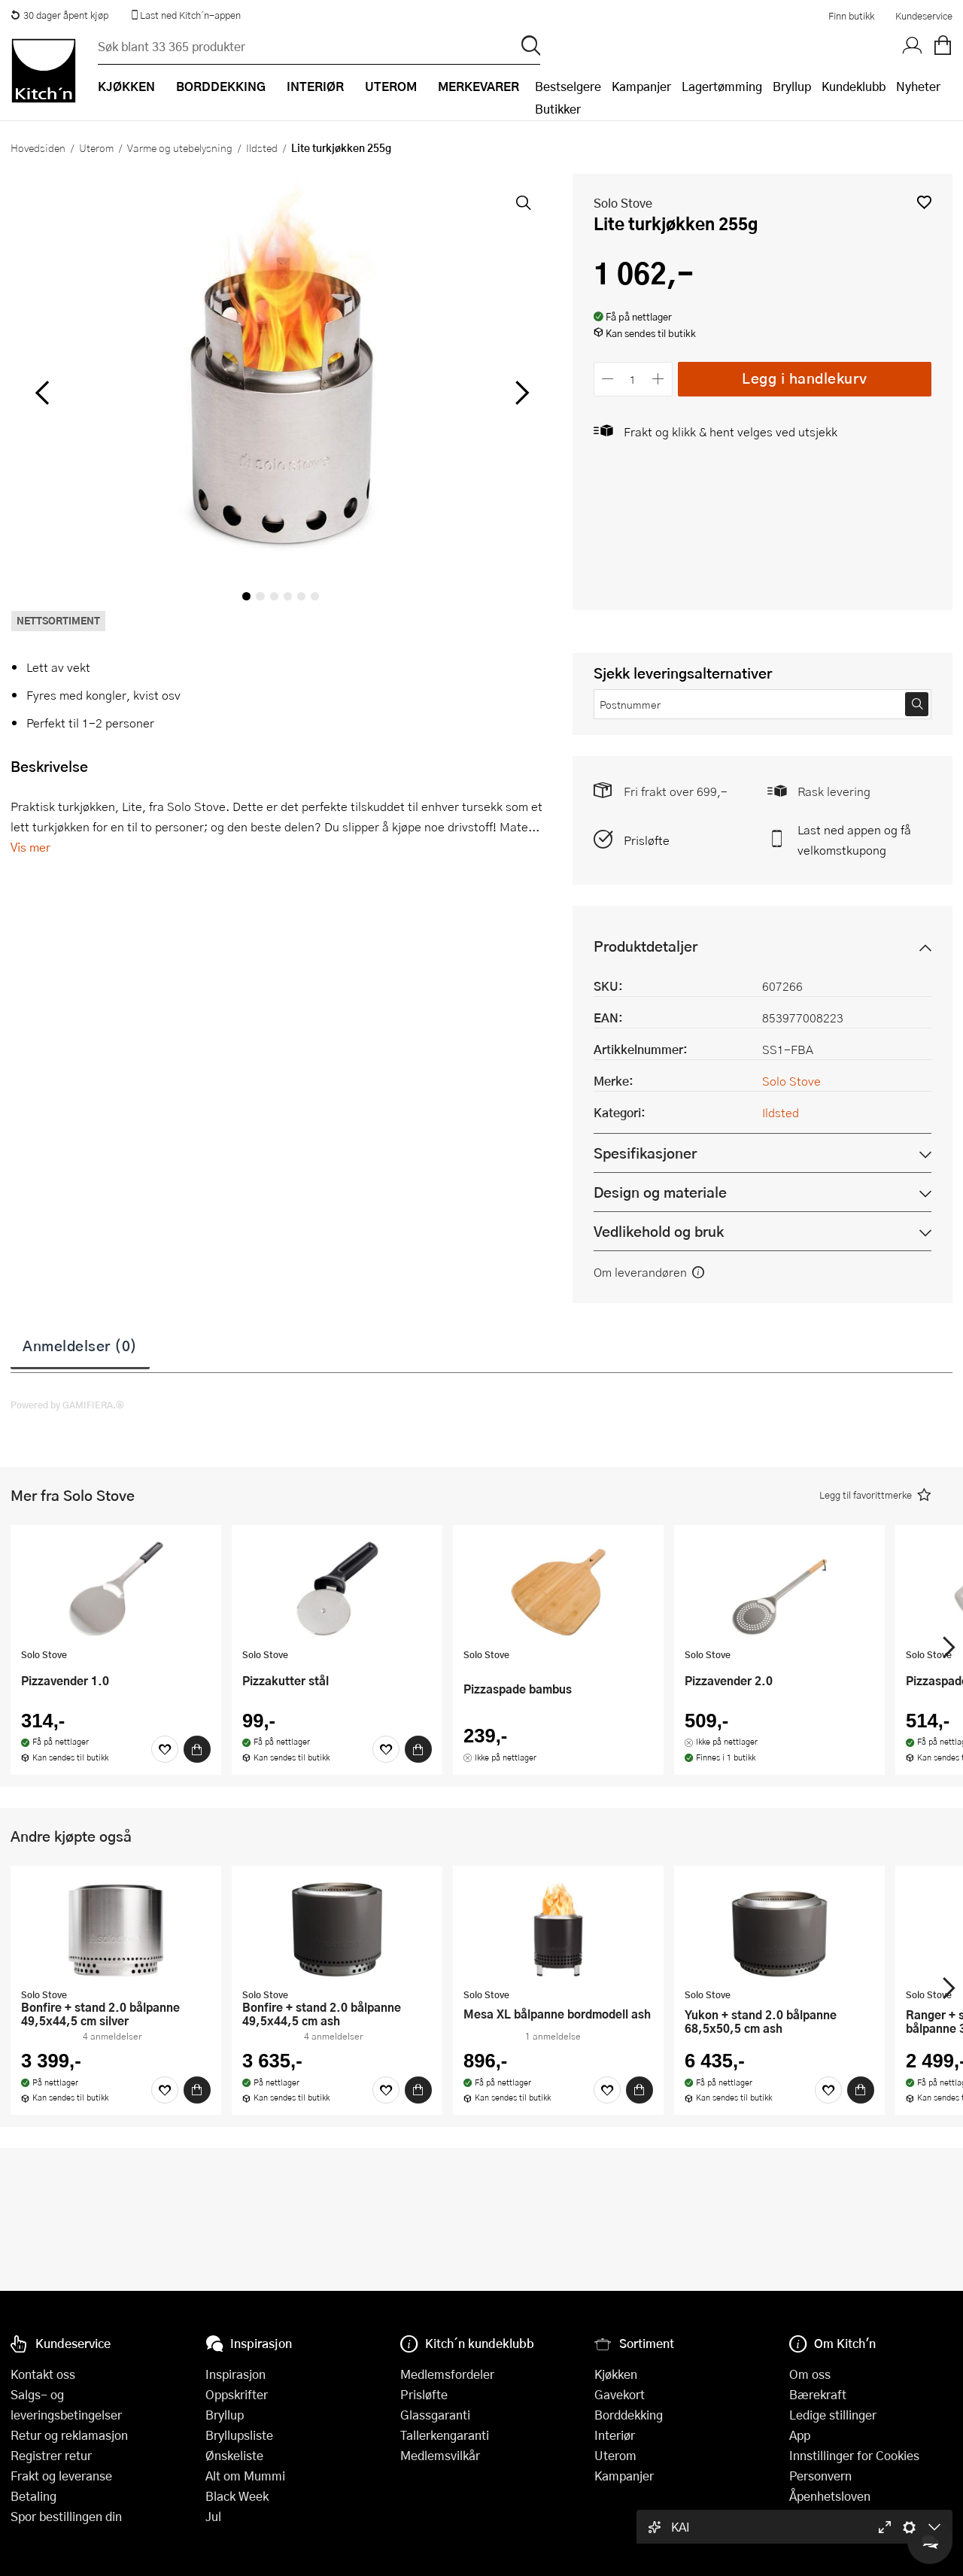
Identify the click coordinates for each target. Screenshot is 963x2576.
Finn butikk (851, 16)
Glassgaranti (435, 2414)
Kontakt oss (43, 2374)
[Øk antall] (658, 379)
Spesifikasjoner (645, 1153)
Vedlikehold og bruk (659, 1231)
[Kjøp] (197, 1749)
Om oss (810, 2374)
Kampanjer (641, 86)
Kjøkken (615, 2374)
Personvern (820, 2475)
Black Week (237, 2496)
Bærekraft (817, 2394)
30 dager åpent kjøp (59, 15)
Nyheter (918, 86)
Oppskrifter (236, 2394)
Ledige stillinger (832, 2414)
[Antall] (632, 379)
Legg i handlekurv (804, 378)
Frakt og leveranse (61, 2475)
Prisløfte (647, 840)
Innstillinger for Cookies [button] (854, 2455)
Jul (213, 2516)
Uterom (96, 147)
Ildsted (262, 147)
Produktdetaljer (645, 946)
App (799, 2435)
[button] (924, 202)
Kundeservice (923, 16)
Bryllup (792, 86)
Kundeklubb (854, 86)
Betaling (33, 2496)
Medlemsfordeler (447, 2374)
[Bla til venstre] (42, 392)
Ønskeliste (234, 2455)
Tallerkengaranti (444, 2435)
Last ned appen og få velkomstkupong (854, 839)
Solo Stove (623, 202)
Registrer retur (51, 2455)
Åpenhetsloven (829, 2496)
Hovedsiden (38, 147)
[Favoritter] (164, 1749)
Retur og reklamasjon (69, 2435)
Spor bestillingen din (66, 2516)
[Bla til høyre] (520, 392)
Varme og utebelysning (179, 147)
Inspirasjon (235, 2374)
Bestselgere (568, 86)
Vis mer (30, 846)
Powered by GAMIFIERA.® (67, 1404)
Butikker (558, 108)
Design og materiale (660, 1192)
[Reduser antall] (608, 379)
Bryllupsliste (239, 2435)
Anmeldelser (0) (80, 1345)
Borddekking (628, 2414)
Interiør (614, 2435)
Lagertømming (722, 86)
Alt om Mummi (245, 2475)
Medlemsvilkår (440, 2455)
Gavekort (619, 2394)
